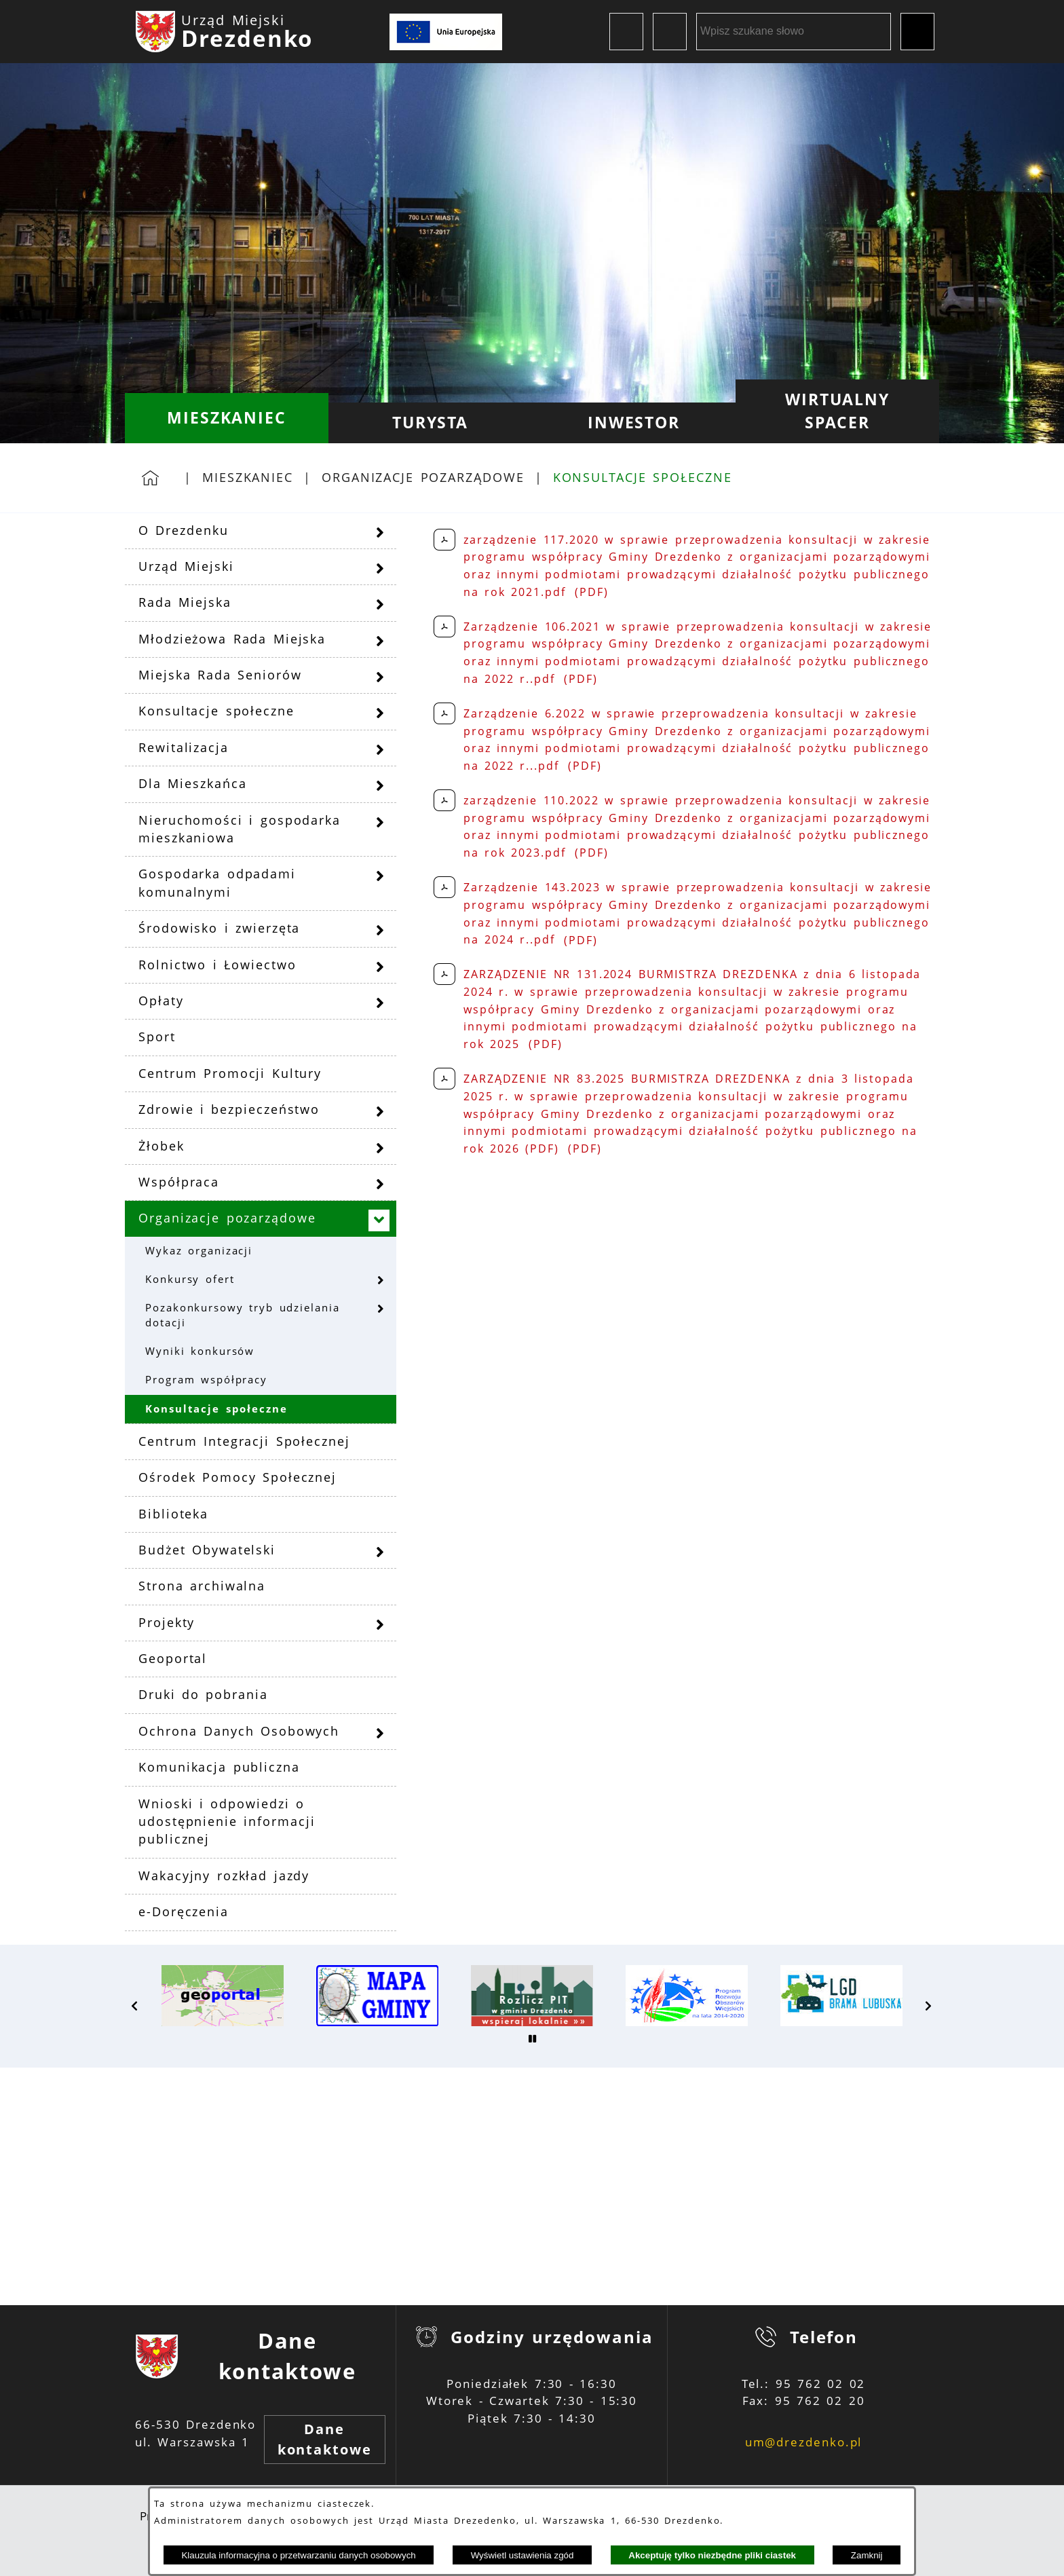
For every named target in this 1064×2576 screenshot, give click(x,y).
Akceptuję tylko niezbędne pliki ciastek (712, 2555)
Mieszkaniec (247, 477)
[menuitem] (226, 418)
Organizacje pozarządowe (423, 477)
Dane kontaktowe (325, 2439)
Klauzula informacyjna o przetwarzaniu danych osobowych (298, 2555)
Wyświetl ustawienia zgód (522, 2555)
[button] (135, 2006)
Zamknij (867, 2555)
